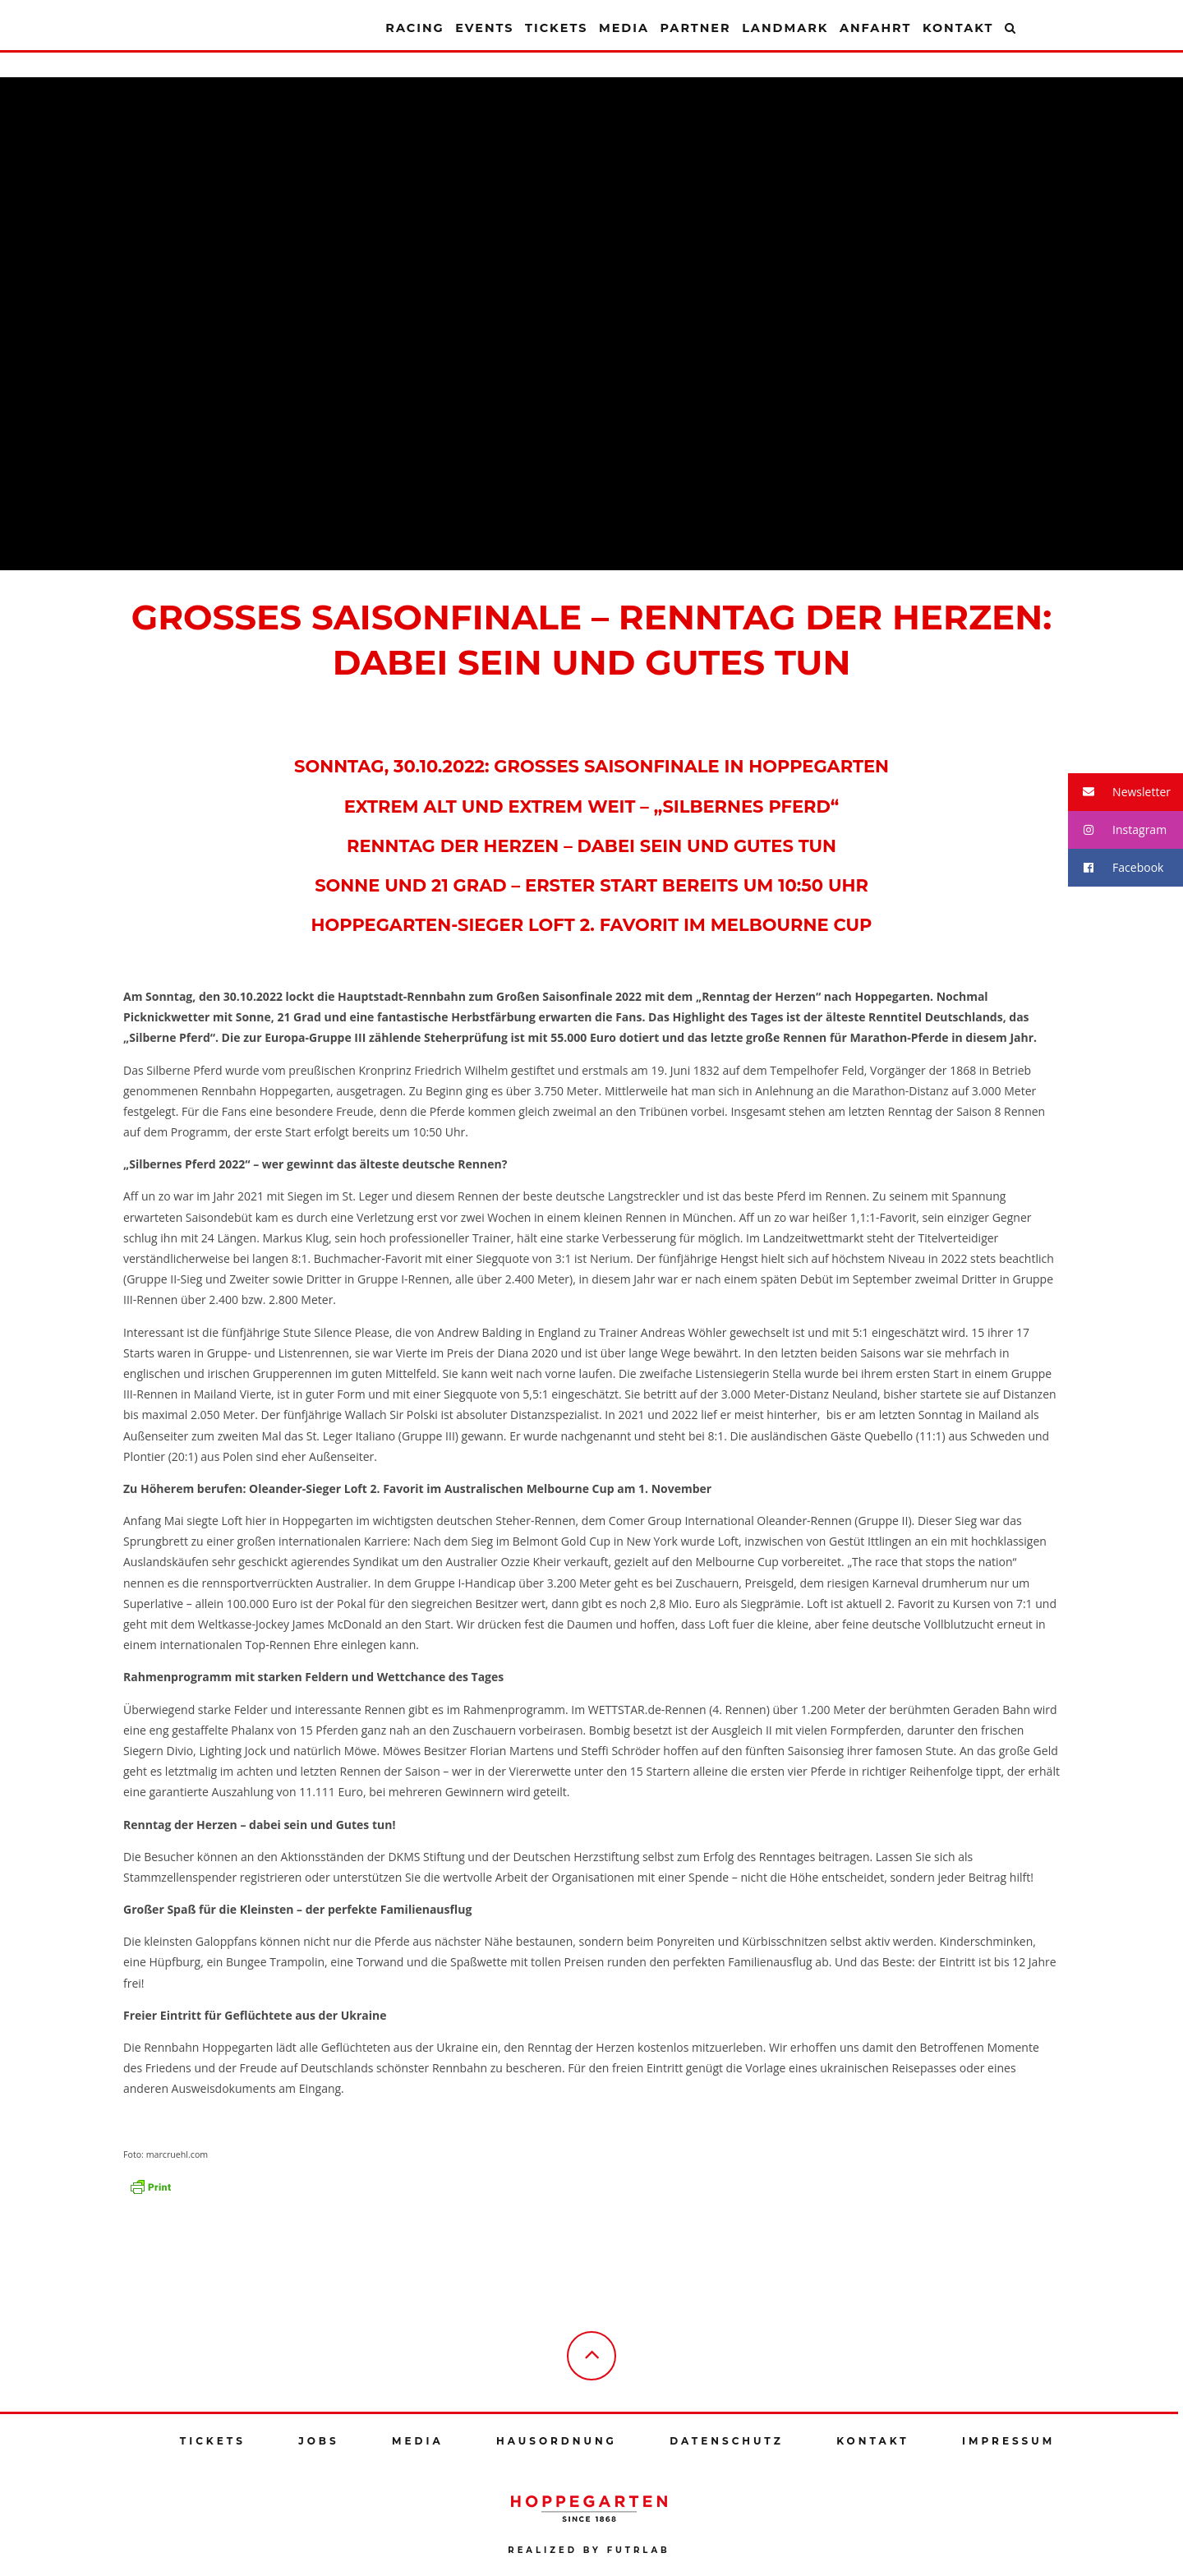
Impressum (1008, 2441)
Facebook (1115, 868)
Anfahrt (875, 28)
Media (624, 28)
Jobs (318, 2441)
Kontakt (958, 28)
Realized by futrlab (589, 2550)
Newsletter (1119, 792)
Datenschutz (727, 2441)
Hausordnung (556, 2441)
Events (484, 28)
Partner (695, 28)
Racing (414, 28)
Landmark (785, 28)
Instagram (1117, 830)
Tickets (556, 28)
